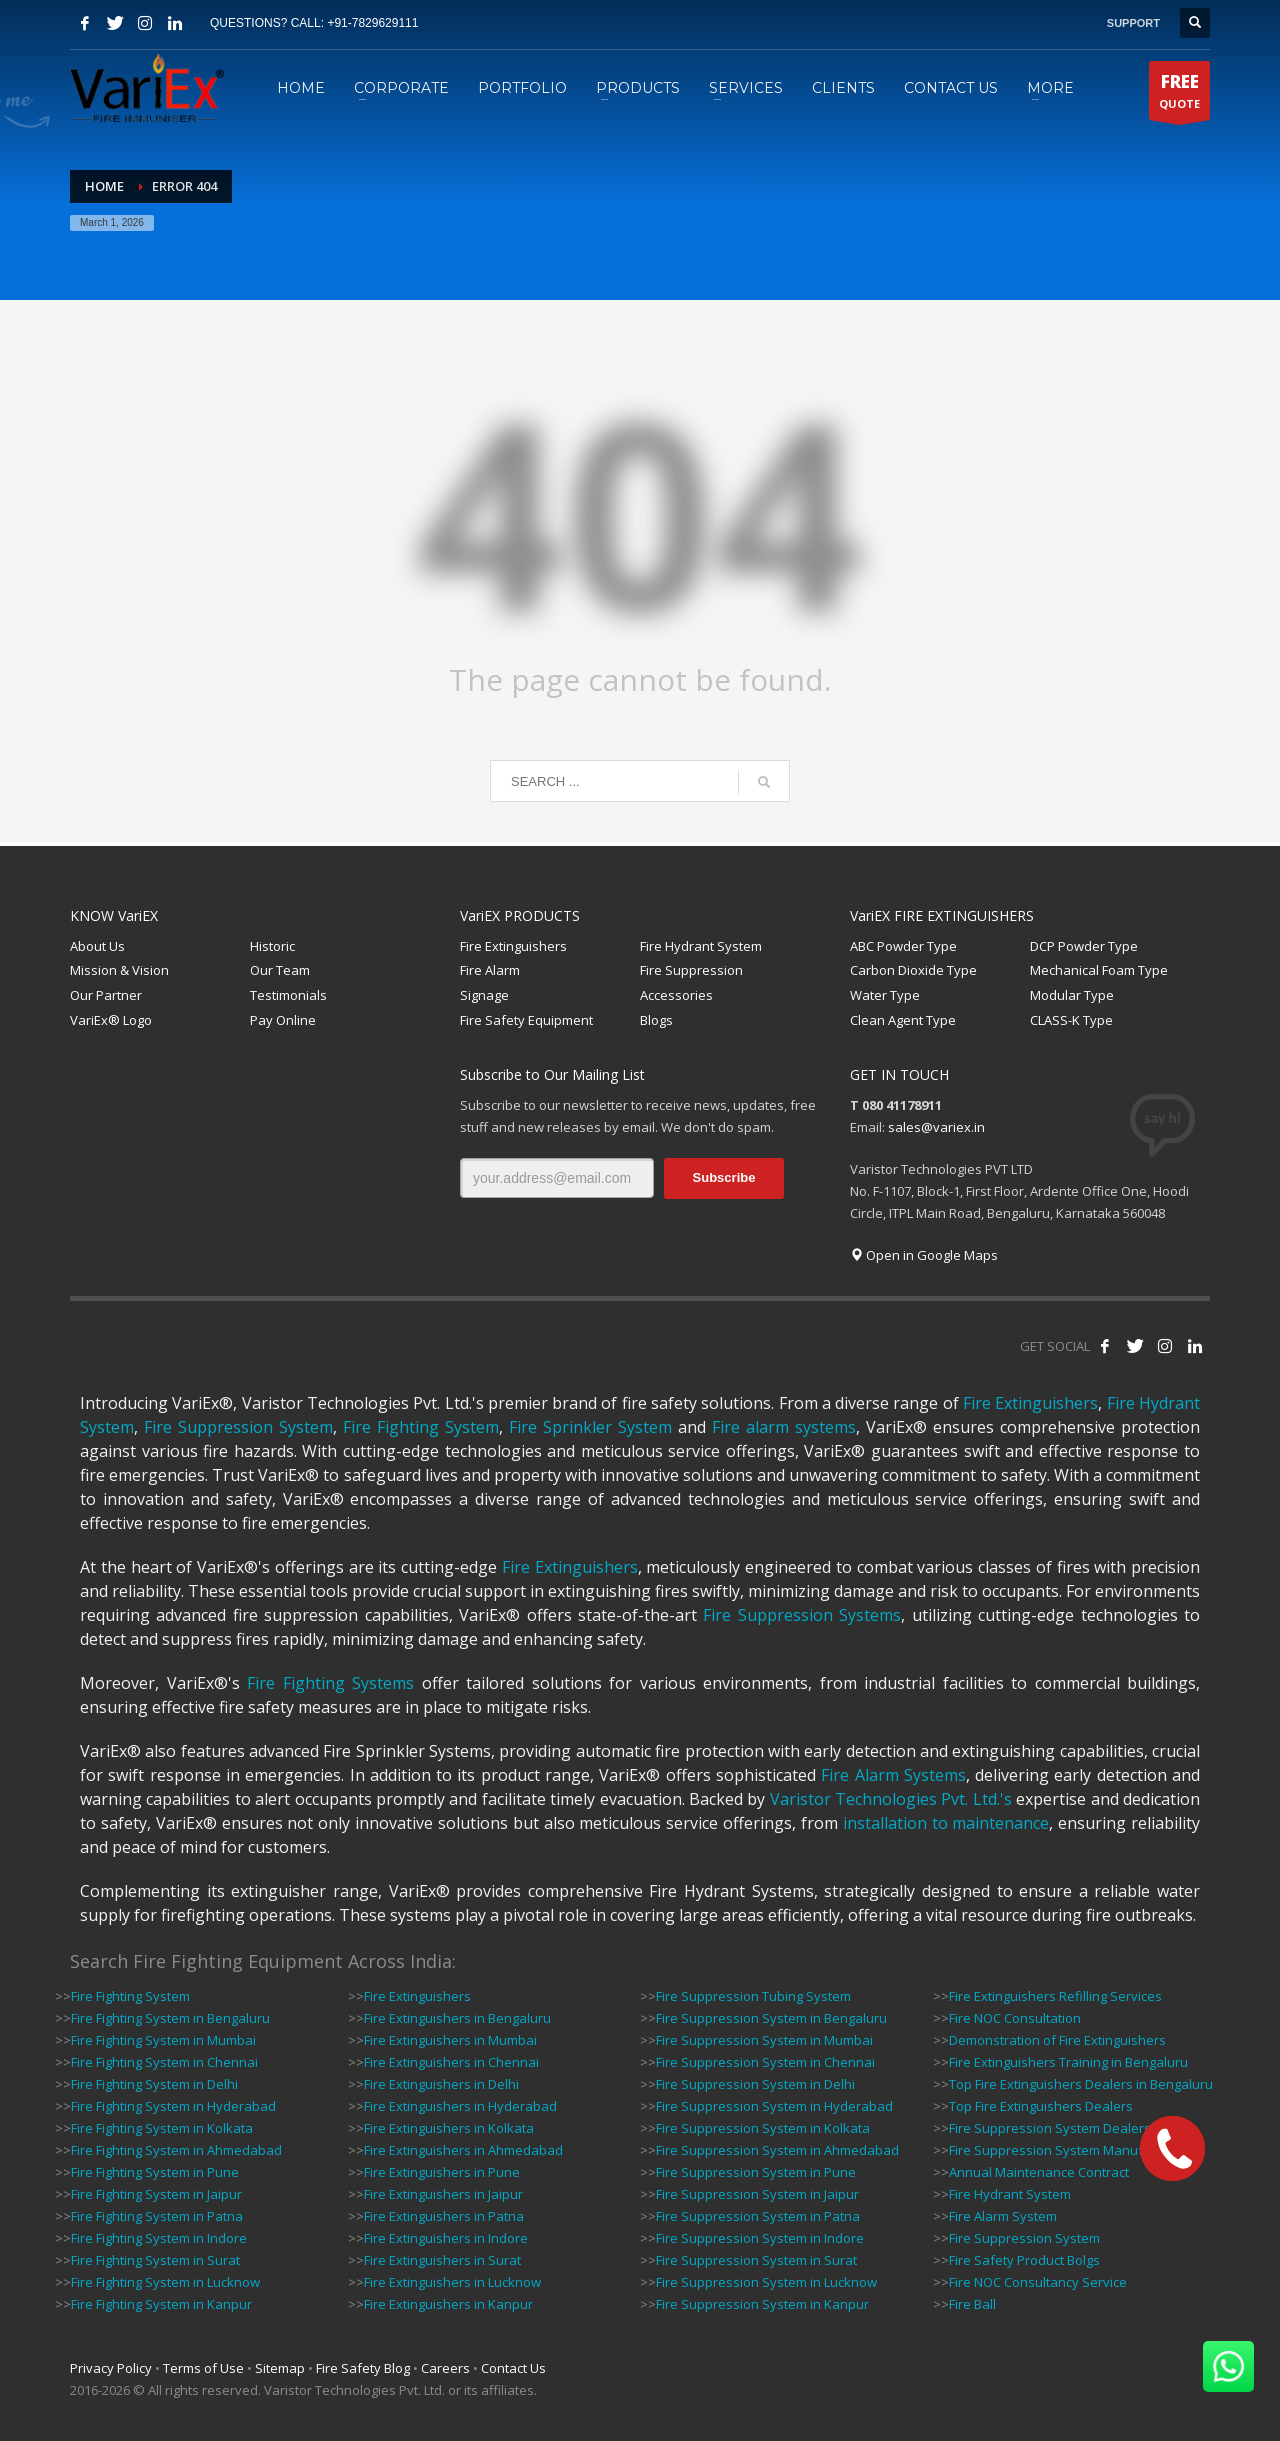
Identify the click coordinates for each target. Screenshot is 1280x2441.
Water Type (885, 995)
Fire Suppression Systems (802, 1615)
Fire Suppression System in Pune (756, 2172)
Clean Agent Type (903, 1020)
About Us (97, 946)
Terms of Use (203, 2368)
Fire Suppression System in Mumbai (764, 2040)
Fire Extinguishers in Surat (442, 2260)
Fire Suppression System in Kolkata (763, 2128)
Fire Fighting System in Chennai (164, 2062)
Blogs (656, 1020)
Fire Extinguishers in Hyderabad (460, 2106)
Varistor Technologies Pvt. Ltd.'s (891, 1799)
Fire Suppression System (238, 1427)
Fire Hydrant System (701, 946)
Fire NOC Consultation (1015, 2018)
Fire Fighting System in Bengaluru (170, 2018)
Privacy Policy (111, 2368)
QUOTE (1179, 95)
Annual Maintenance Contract (1039, 2172)
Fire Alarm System (1003, 2216)
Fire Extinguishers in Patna (444, 2216)
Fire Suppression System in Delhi (755, 2084)
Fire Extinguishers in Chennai (451, 2062)
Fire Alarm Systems (893, 1775)
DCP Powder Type (1084, 946)
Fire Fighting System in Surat (155, 2260)
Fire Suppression (691, 970)
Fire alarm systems (784, 1427)
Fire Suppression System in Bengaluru (771, 2018)
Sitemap (280, 2368)
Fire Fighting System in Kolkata (162, 2128)
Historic (272, 946)
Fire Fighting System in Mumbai (163, 2040)
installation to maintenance (946, 1823)
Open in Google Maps (924, 1255)
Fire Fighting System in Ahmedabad (176, 2150)
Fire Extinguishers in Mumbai (450, 2040)
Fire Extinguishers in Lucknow (452, 2282)
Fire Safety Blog (363, 2368)
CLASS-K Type (1071, 1020)
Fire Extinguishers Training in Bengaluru (1068, 2062)
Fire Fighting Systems (330, 1683)
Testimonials (288, 995)
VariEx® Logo (111, 1020)
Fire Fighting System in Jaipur (156, 2194)
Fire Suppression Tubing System (753, 1996)
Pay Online (283, 1020)
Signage (484, 995)
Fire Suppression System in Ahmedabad (777, 2150)
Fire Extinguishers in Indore (446, 2238)
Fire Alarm (490, 970)
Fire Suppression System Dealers (1050, 2128)
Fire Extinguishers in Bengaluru (457, 2018)
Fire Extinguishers (513, 946)
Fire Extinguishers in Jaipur (443, 2194)
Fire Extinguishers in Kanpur (448, 2304)
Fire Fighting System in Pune (155, 2172)
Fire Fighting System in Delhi (154, 2084)
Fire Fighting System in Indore (159, 2238)
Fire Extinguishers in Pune (442, 2172)
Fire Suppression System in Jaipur (757, 2194)
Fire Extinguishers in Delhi (441, 2084)
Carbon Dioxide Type (913, 970)
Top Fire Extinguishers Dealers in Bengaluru (1081, 2084)
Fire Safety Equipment (526, 1020)
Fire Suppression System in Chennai (765, 2062)
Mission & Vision (119, 970)
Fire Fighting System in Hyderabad (173, 2106)
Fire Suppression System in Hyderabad (774, 2106)
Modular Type (1072, 995)
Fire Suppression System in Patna (758, 2216)
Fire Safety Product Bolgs (1024, 2260)
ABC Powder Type (903, 946)
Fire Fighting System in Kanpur (161, 2304)
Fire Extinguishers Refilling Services (1055, 1996)
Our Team (280, 970)
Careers (445, 2368)
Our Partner (106, 995)
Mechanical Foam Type (1099, 970)
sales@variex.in (936, 1127)
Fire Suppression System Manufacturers (1071, 2150)
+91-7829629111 (372, 23)
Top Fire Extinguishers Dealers (1041, 2106)
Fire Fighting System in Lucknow (165, 2282)
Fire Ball (972, 2304)
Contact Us (513, 2368)
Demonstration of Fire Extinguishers (1057, 2040)
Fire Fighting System (421, 1427)
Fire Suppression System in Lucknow (766, 2282)
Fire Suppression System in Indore (760, 2238)
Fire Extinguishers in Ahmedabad (463, 2150)
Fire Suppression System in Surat (756, 2260)
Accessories (676, 995)
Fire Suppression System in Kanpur (762, 2304)
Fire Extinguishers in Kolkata (449, 2128)
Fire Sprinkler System (590, 1427)
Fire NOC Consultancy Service (1038, 2282)
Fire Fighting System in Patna (157, 2216)
